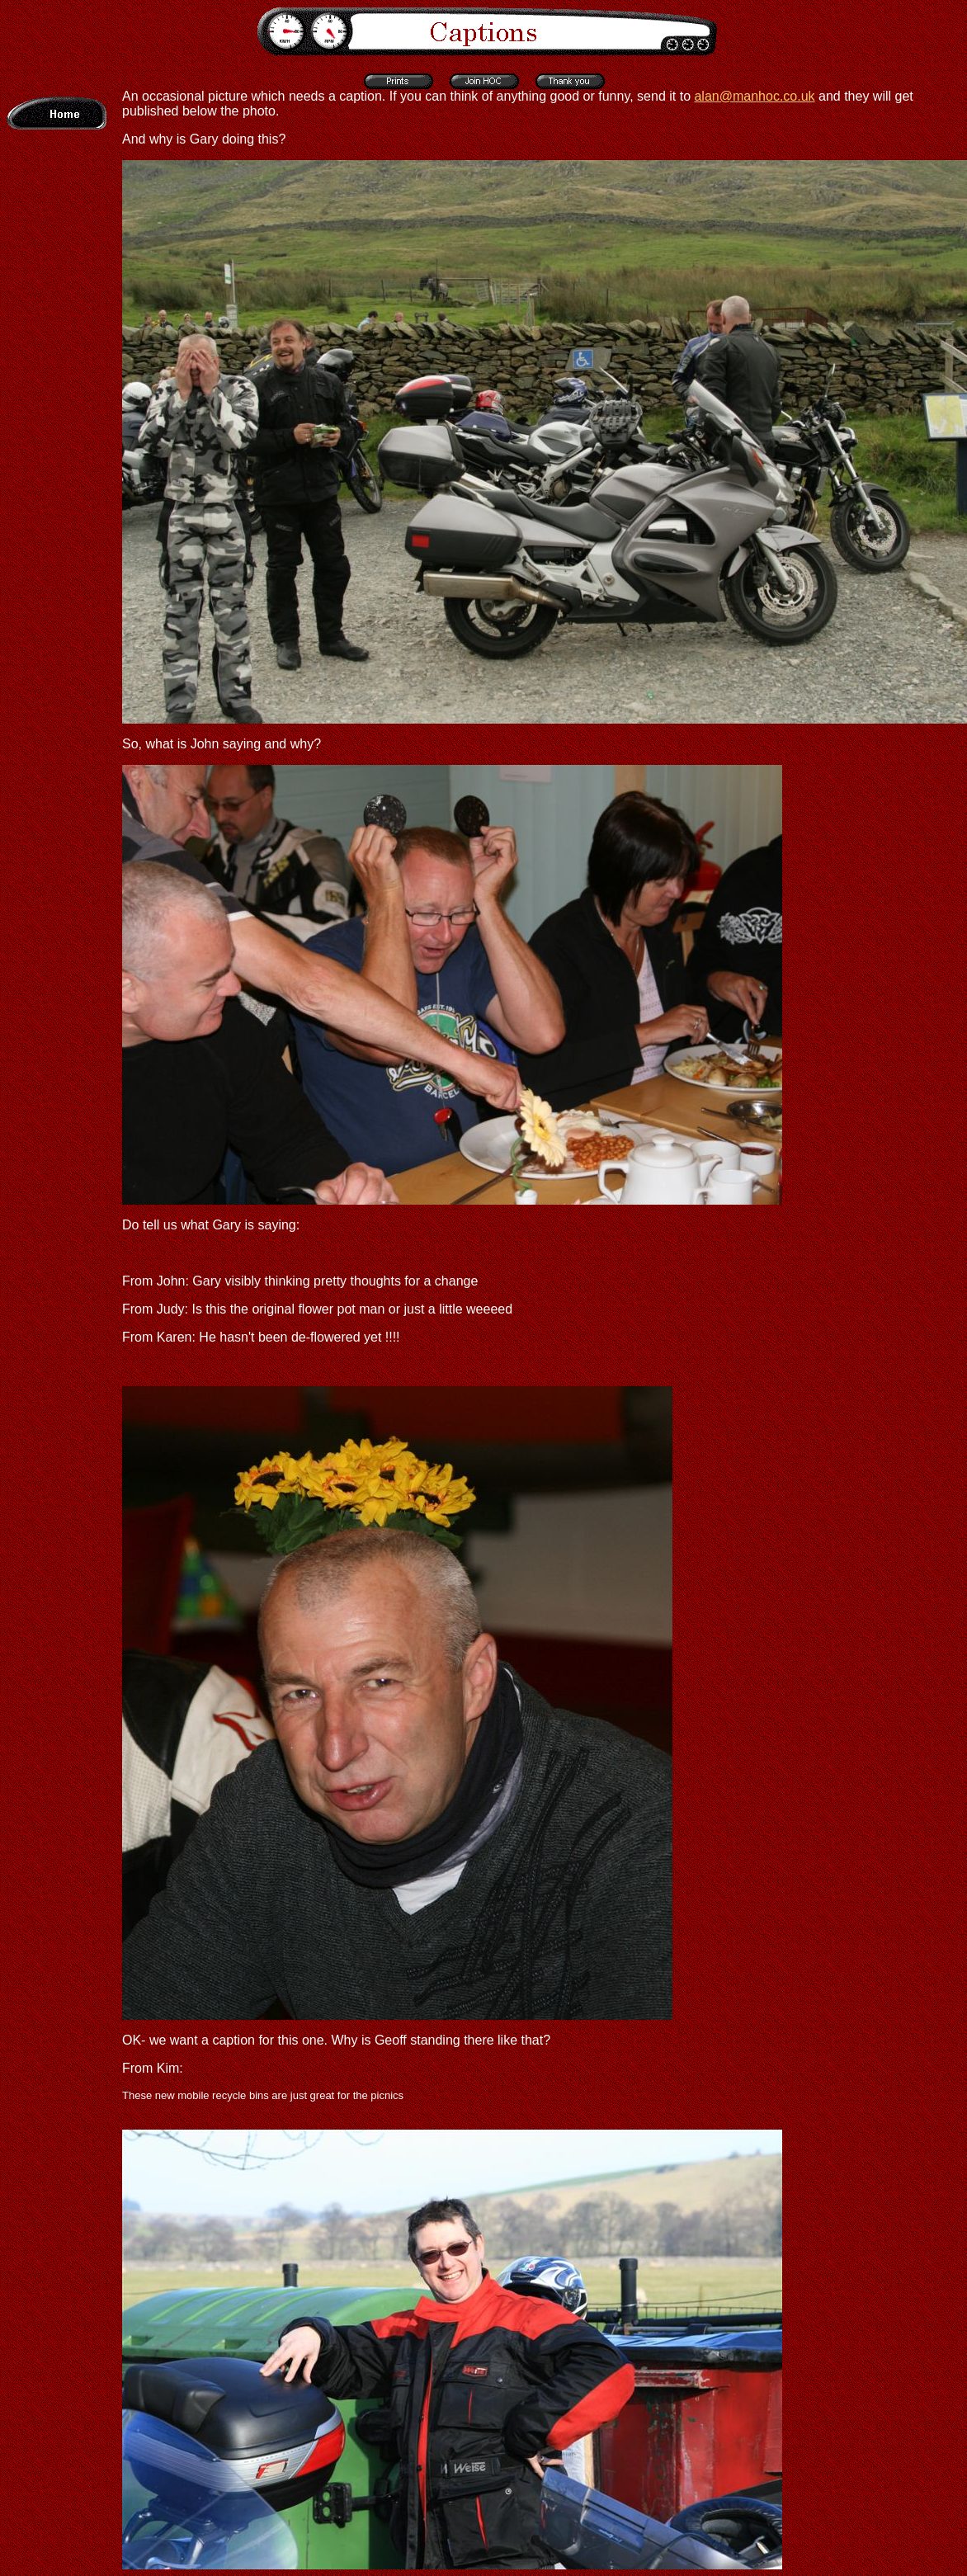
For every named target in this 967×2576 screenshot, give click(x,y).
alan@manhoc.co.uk (754, 96)
